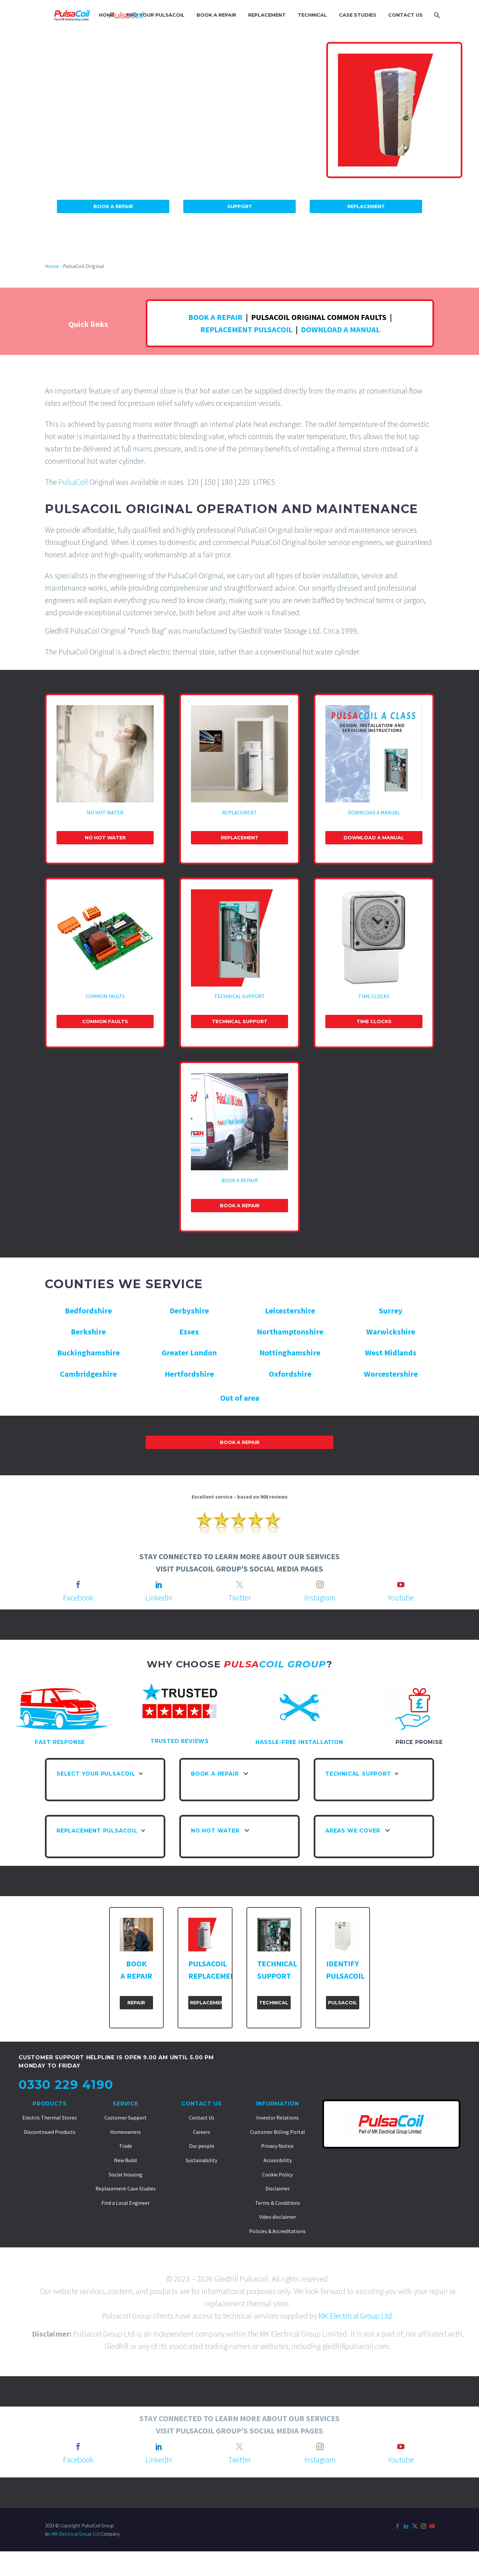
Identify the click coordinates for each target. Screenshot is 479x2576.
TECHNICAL (312, 15)
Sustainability (201, 2160)
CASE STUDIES (357, 15)
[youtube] (400, 1584)
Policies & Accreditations (277, 2231)
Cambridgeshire (88, 1374)
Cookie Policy (277, 2174)
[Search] (436, 15)
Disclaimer (277, 2188)
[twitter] (239, 1584)
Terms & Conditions (277, 2202)
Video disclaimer (277, 2216)
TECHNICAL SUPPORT (239, 996)
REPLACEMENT (267, 15)
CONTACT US (405, 15)
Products (50, 2104)
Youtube (401, 1597)
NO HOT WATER (105, 812)
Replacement (366, 206)
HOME (106, 15)
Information (277, 2104)
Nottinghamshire (289, 1352)
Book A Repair (113, 206)
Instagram (320, 1597)
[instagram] (320, 1584)
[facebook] (78, 1584)
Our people (201, 2146)
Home (52, 266)
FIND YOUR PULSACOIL (155, 15)
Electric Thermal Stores (49, 2117)
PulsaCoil (73, 482)
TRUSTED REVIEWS (179, 1741)
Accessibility (277, 2160)
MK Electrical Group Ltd (355, 2316)
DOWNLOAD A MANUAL (340, 329)
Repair (136, 2003)
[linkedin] (159, 1584)
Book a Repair (239, 1206)
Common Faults (105, 1021)
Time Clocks (374, 1021)
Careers (201, 2132)
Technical (273, 2003)
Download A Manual (374, 838)
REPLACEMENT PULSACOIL (246, 329)
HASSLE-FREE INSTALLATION (299, 1742)
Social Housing (125, 2174)
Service (125, 2104)
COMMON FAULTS (105, 996)
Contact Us (201, 2104)
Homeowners (125, 2132)
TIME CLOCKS (374, 996)
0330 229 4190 (66, 2084)
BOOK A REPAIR (216, 15)
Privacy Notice (277, 2146)
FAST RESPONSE (60, 1742)
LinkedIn (158, 1597)
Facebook (78, 1597)
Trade (125, 2146)
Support (239, 206)
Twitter (239, 1597)
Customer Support (125, 2117)
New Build (125, 2160)
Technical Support (239, 1021)
